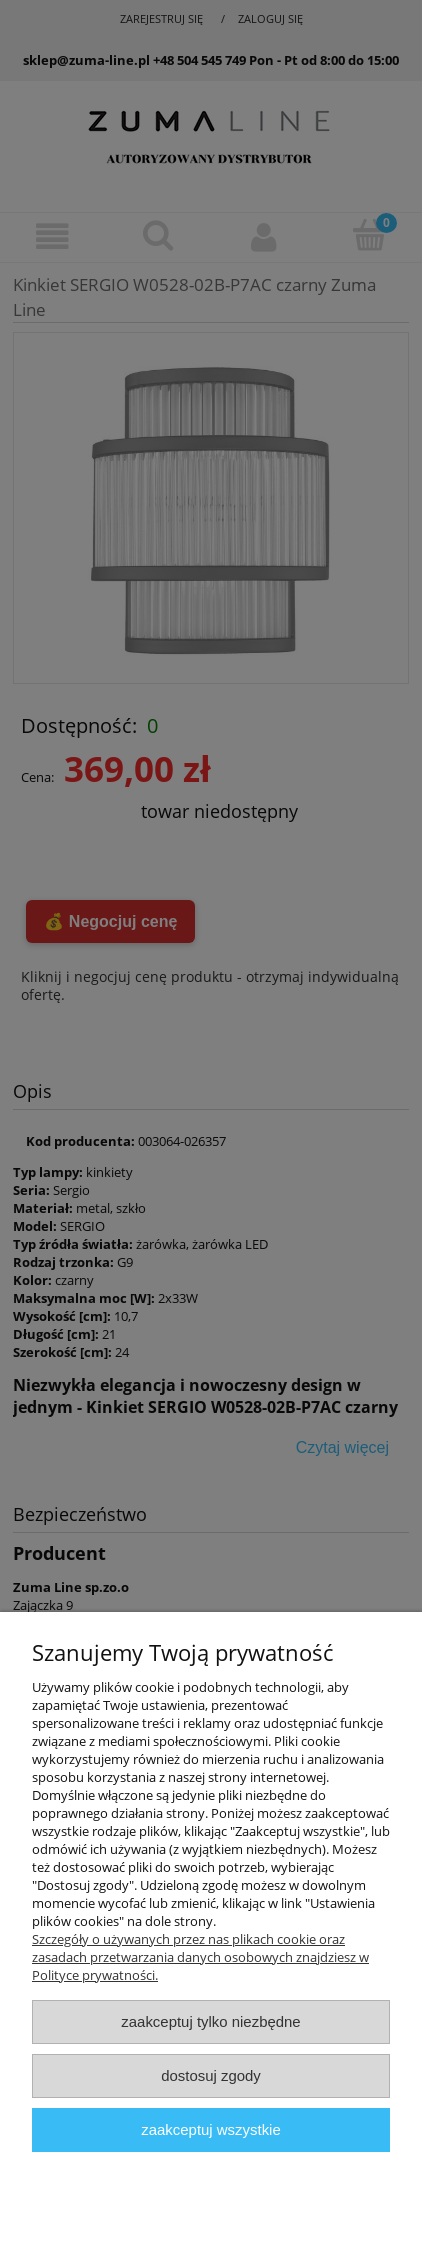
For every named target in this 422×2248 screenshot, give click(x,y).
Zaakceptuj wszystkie (210, 2129)
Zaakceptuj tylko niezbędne (210, 2021)
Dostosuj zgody (211, 2075)
